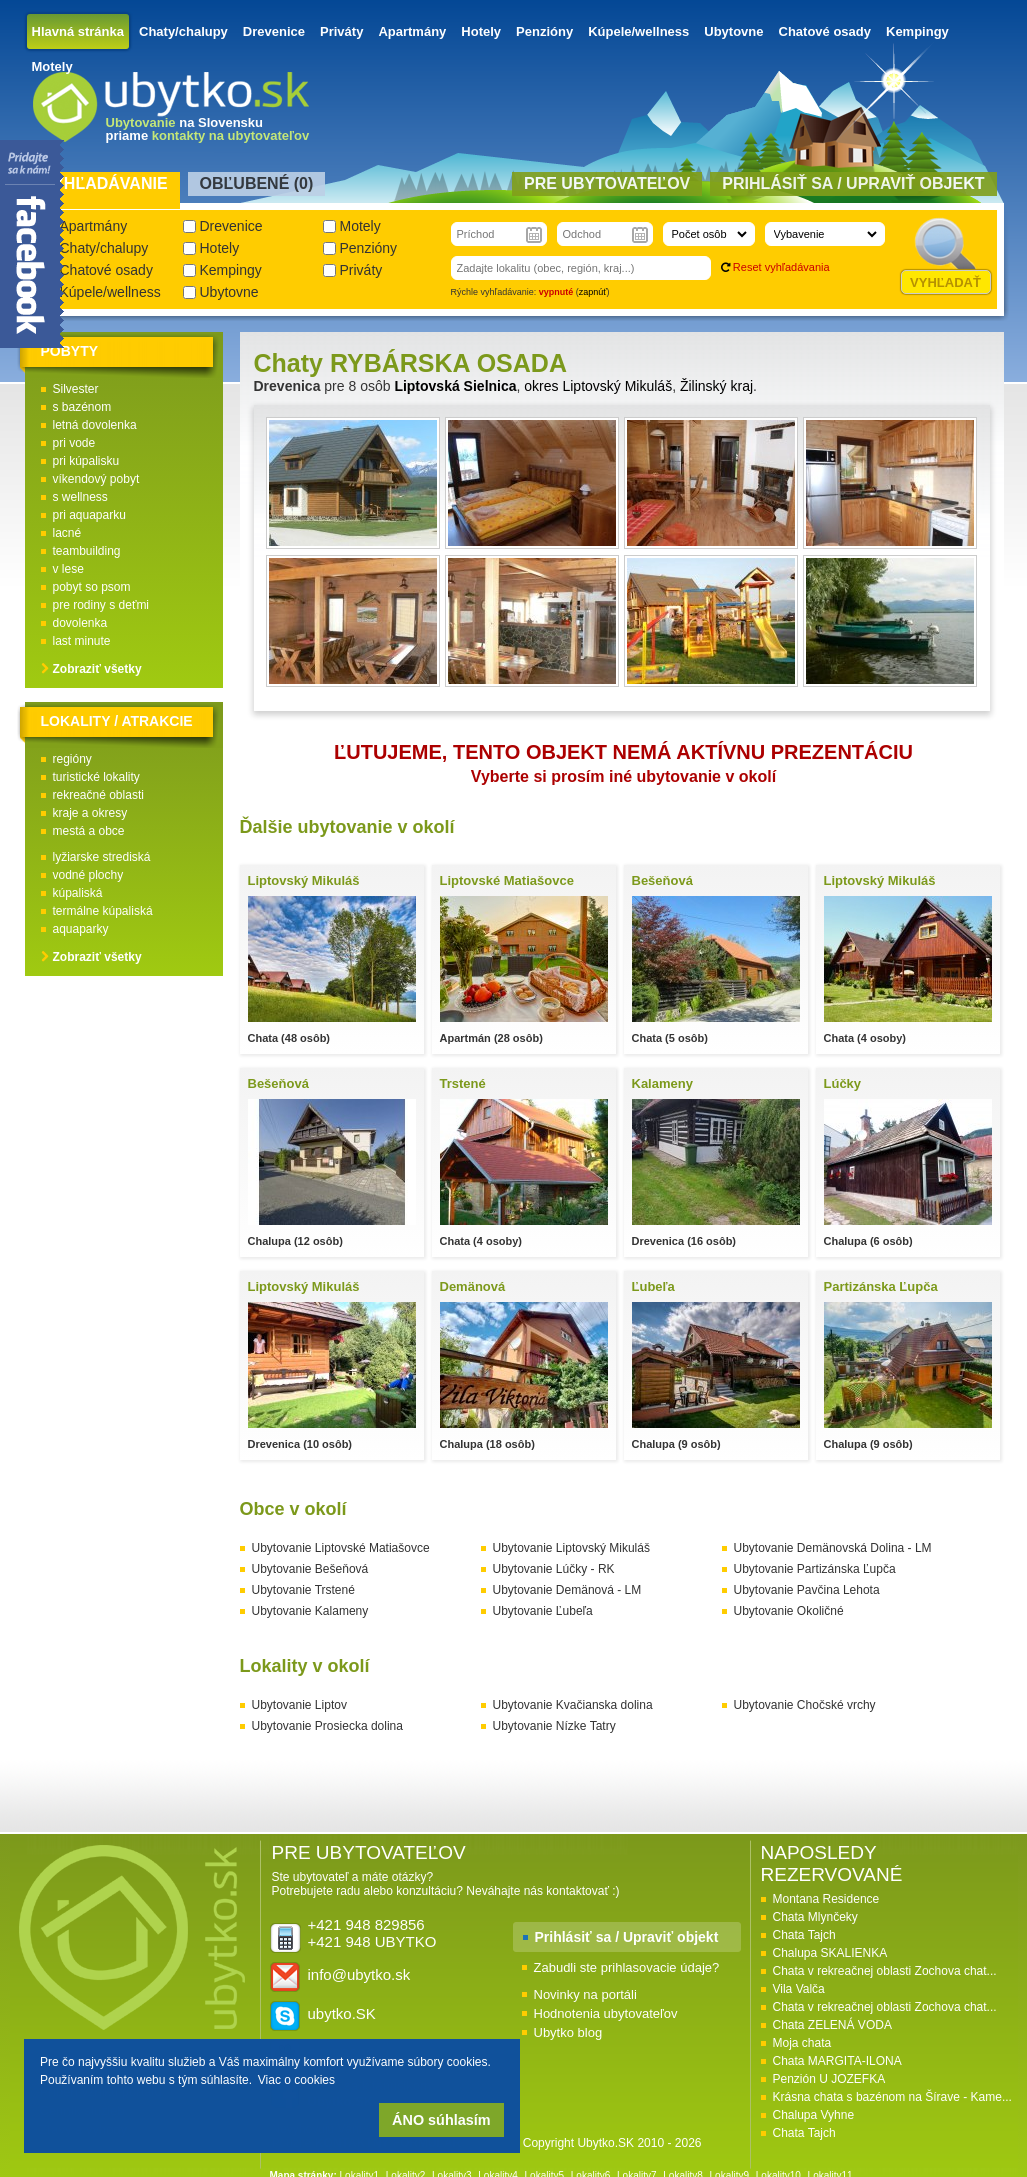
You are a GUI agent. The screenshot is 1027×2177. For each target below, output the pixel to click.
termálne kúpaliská (103, 911)
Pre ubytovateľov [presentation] (607, 183)
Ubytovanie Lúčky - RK (554, 1569)
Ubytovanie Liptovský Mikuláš (571, 1548)
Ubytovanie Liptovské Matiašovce (341, 1548)
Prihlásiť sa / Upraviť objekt (627, 1937)
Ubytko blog (568, 2032)
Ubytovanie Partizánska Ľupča (815, 1569)
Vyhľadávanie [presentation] (105, 183)
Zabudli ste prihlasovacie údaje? (627, 1967)
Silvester (76, 389)
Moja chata (802, 2043)
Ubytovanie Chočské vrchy (805, 1705)
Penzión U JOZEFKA (829, 2079)
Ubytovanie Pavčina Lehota (807, 1590)
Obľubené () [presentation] (257, 183)
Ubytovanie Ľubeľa (543, 1611)
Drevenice (274, 31)
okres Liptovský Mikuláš (598, 386)
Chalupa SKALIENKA (830, 1953)
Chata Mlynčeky (815, 1917)
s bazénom (82, 407)
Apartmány (412, 31)
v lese (68, 569)
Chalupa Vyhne (814, 2115)
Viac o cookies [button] (296, 2080)
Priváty (341, 31)
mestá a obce (89, 831)
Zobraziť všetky (97, 669)
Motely (52, 66)
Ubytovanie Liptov (299, 1705)
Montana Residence (826, 1899)
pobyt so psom (92, 587)
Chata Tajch (804, 1935)
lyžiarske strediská (102, 857)
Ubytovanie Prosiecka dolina (327, 1726)
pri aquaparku (89, 515)
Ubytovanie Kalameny (310, 1611)
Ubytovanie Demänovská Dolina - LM (833, 1548)
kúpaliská (78, 893)
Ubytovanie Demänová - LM (567, 1590)
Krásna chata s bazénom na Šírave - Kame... (892, 2097)
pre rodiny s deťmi (101, 605)
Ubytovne (733, 31)
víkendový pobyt (96, 479)
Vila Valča (799, 1989)
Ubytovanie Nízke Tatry (554, 1726)
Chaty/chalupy (183, 31)
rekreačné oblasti (98, 795)
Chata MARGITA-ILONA (837, 2061)
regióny (72, 759)
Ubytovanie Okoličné (789, 1611)
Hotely (481, 31)
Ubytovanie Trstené (303, 1590)
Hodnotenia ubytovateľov (606, 2013)
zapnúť (593, 292)
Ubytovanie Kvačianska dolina (573, 1705)
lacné (67, 533)
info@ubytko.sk (359, 1974)
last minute (82, 641)
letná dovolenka (95, 425)
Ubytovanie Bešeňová (310, 1569)
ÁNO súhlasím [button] (441, 2120)
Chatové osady (825, 31)
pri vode (74, 443)
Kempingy (917, 31)
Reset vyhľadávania (781, 267)
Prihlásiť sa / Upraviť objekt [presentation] (853, 183)
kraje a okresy (90, 813)
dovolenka (80, 623)
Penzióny (544, 31)
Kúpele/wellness (638, 31)
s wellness (80, 497)
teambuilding (87, 551)
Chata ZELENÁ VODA (832, 2025)
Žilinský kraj (716, 386)
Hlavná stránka (78, 31)
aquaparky (81, 929)
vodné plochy (88, 875)
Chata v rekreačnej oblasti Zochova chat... (885, 1971)
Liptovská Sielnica (455, 386)
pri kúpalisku (86, 461)
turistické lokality (96, 777)
